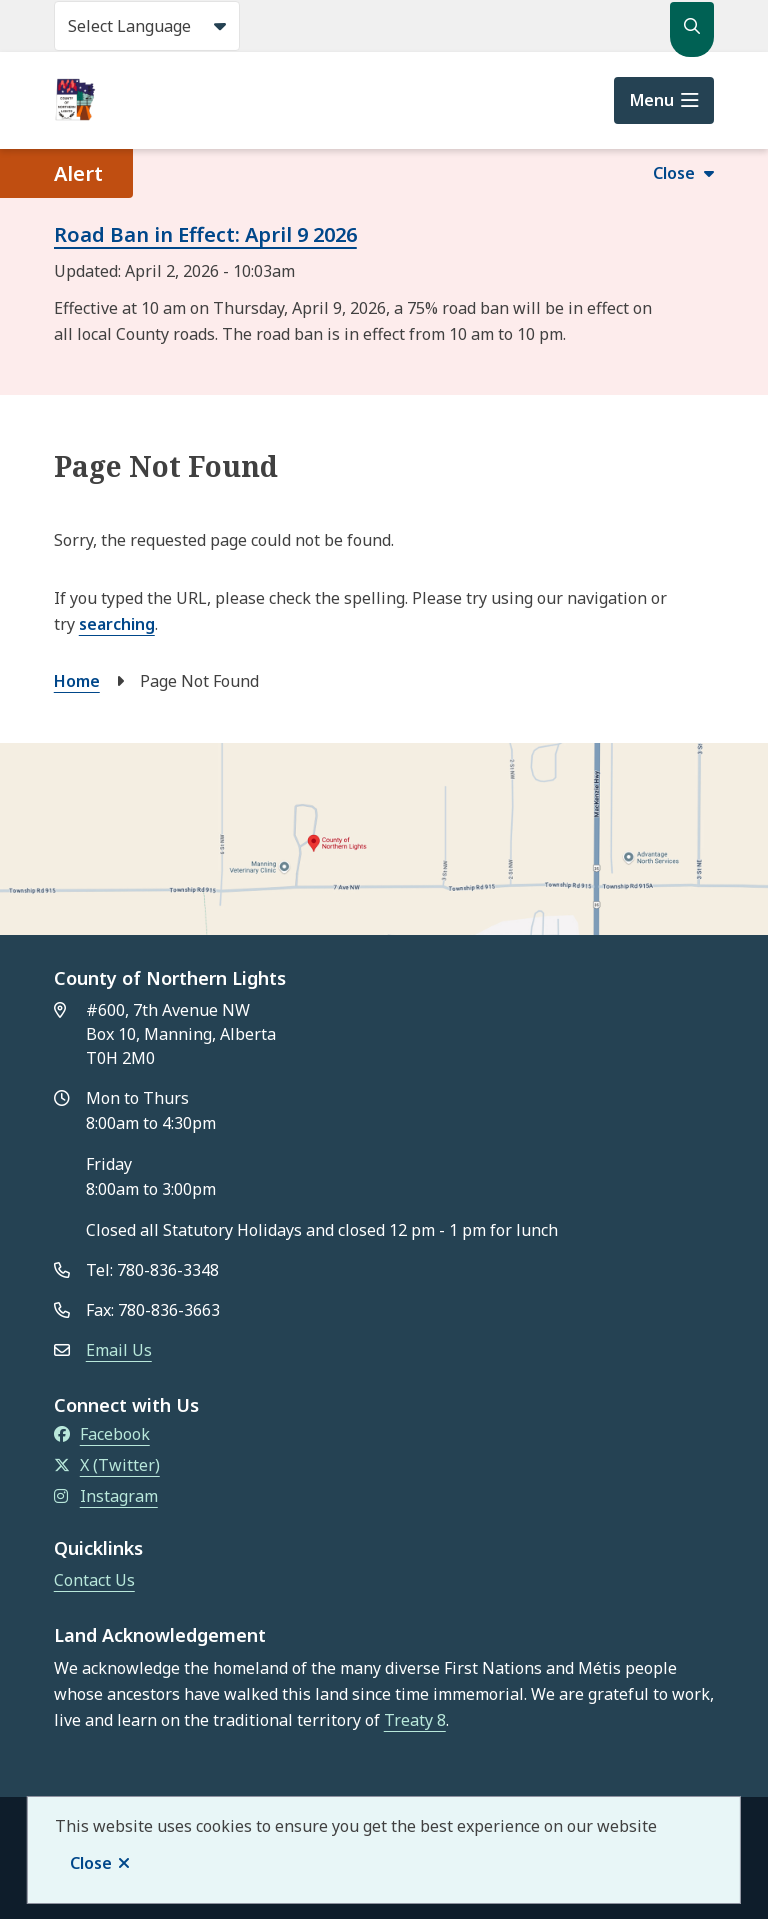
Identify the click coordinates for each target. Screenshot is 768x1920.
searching (117, 624)
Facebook (102, 1434)
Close (91, 1863)
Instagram (106, 1496)
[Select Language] (147, 26)
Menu (652, 100)
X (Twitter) (107, 1465)
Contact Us (94, 1580)
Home (77, 681)
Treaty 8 (415, 1720)
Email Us (119, 1350)
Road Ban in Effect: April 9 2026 (205, 234)
